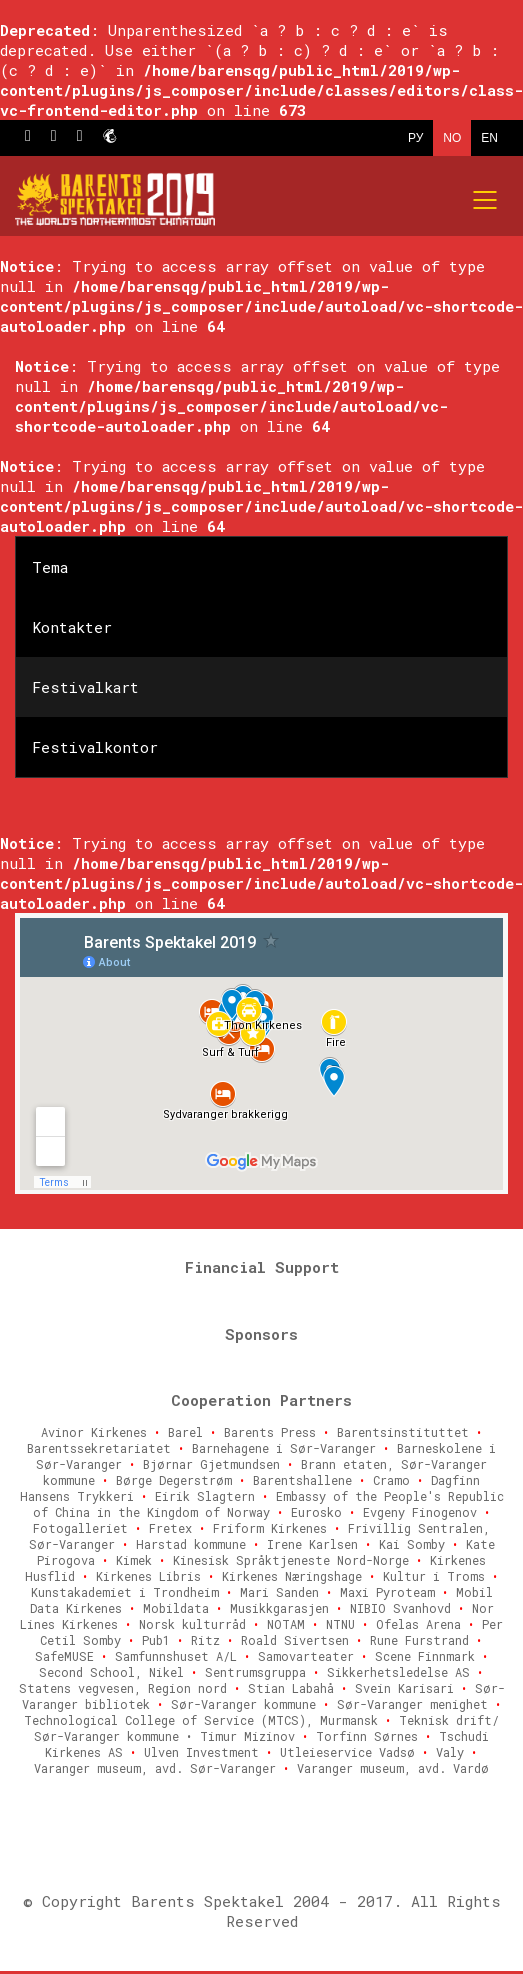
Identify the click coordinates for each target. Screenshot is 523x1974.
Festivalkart (85, 687)
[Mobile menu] (486, 200)
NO (452, 138)
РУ (415, 138)
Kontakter (72, 627)
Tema (50, 567)
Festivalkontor (95, 747)
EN (489, 138)
